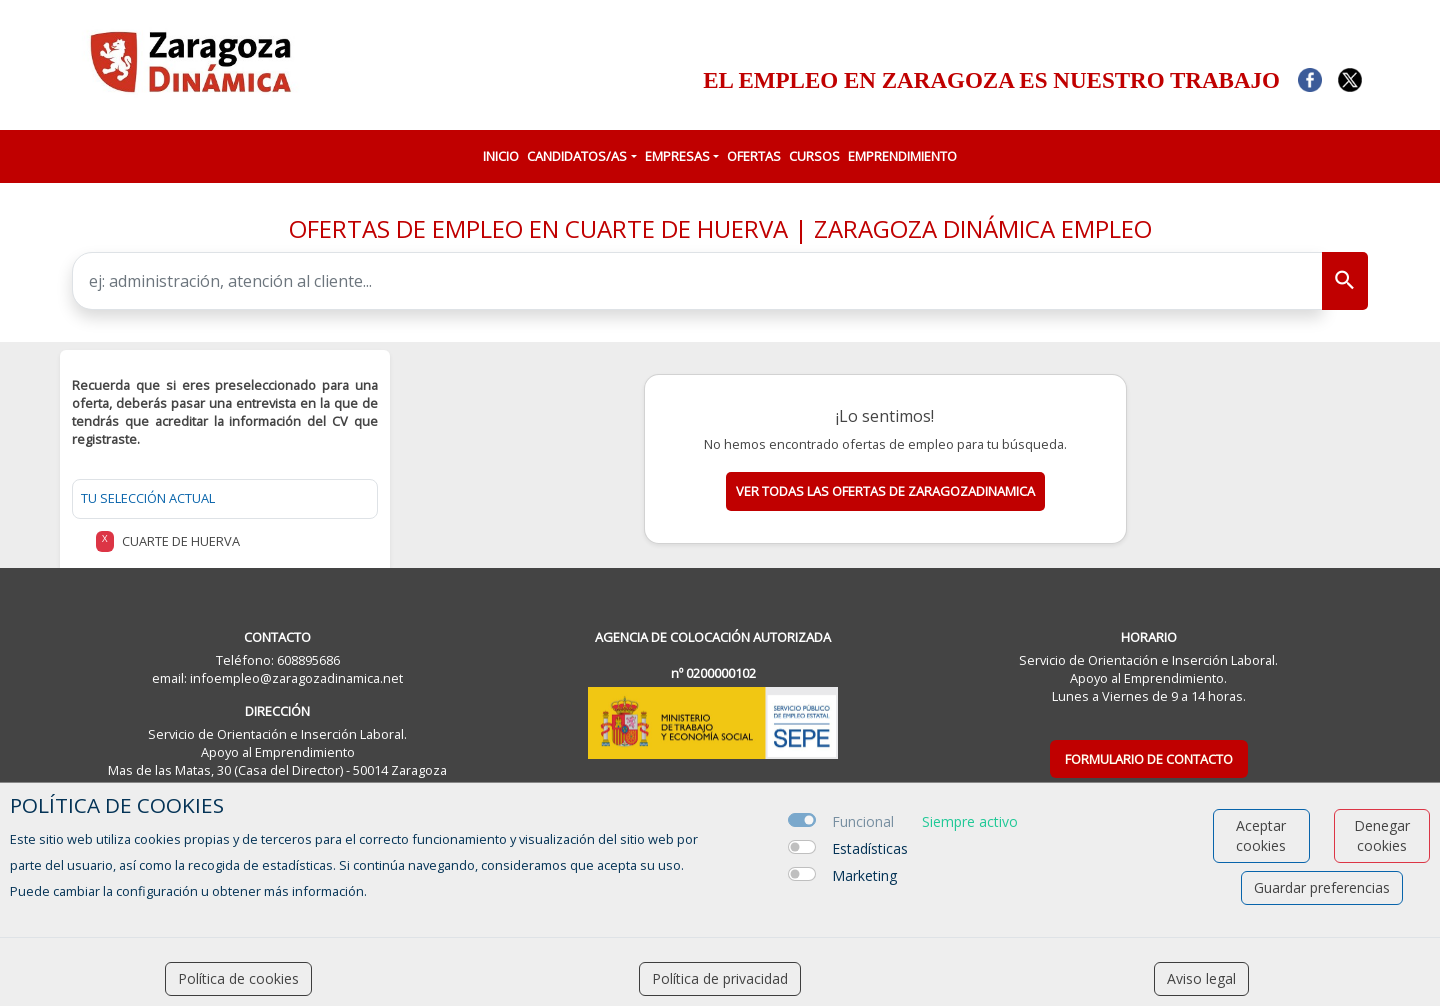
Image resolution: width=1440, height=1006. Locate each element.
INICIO (501, 156)
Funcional (863, 821)
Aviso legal (1201, 978)
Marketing (864, 875)
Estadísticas (870, 848)
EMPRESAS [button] (677, 156)
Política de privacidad (720, 978)
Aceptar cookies (1261, 835)
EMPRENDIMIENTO (902, 156)
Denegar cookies (1382, 835)
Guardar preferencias (1322, 887)
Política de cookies (238, 978)
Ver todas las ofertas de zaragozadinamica (885, 491)
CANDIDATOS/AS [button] (577, 156)
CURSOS (814, 156)
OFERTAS (754, 156)
